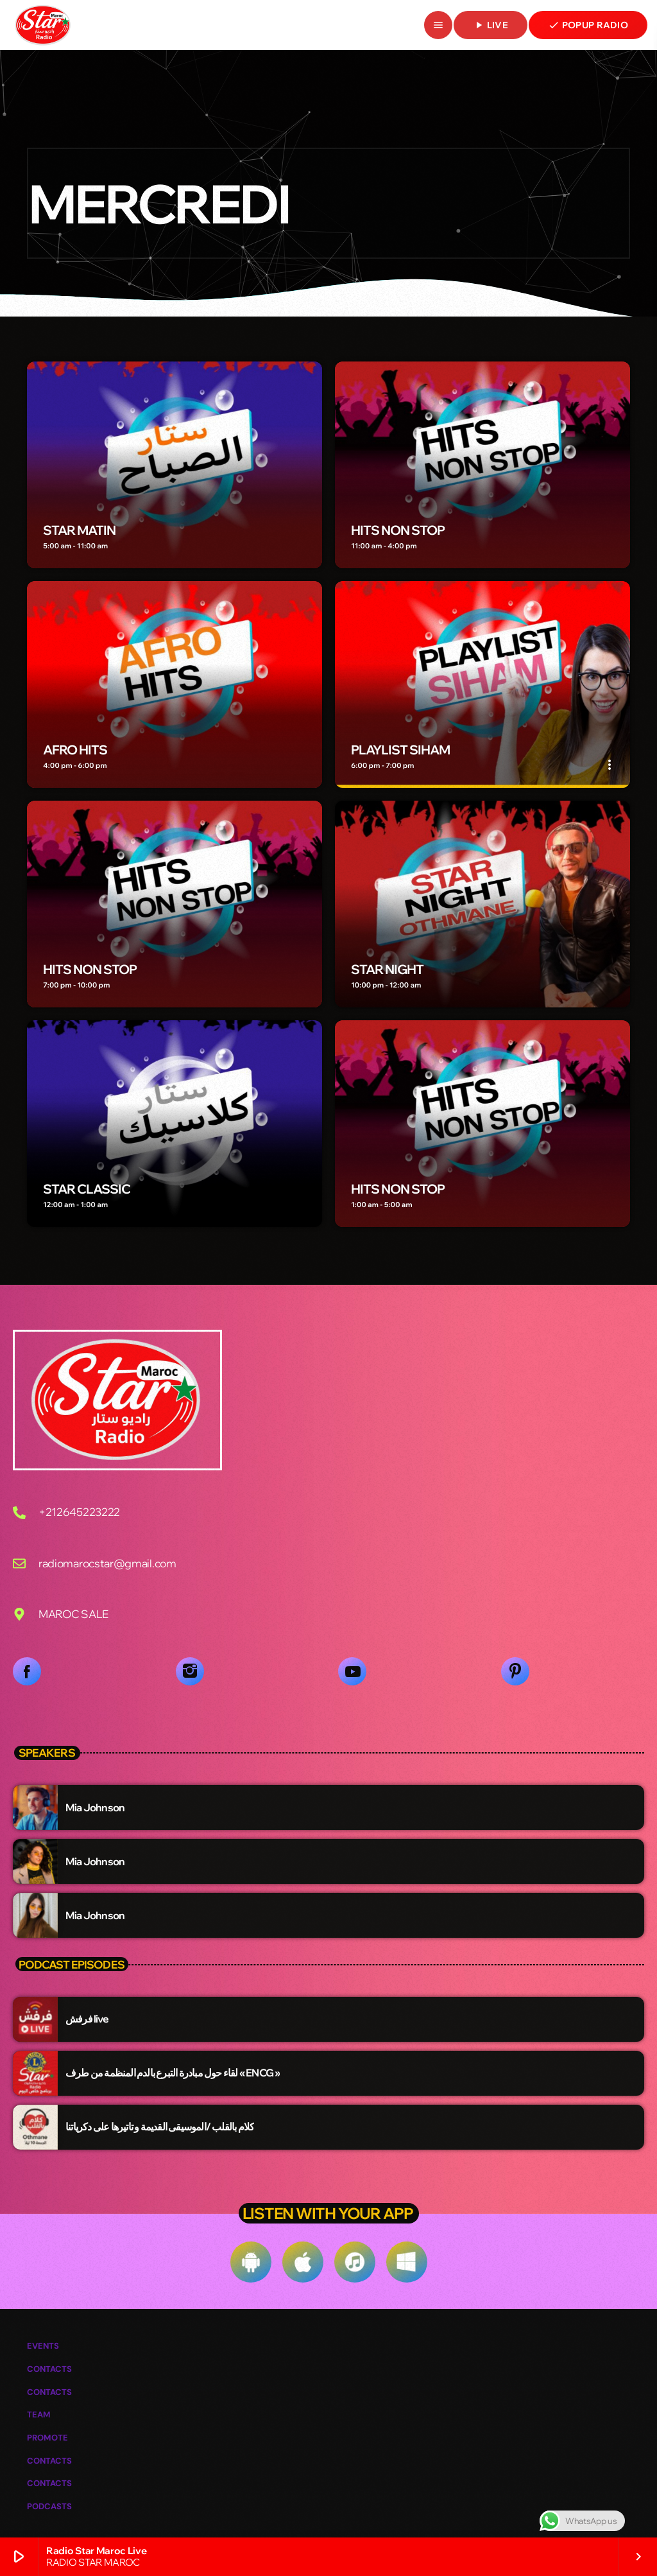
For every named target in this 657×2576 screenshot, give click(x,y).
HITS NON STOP (398, 529)
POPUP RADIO (588, 25)
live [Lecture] (490, 25)
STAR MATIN (79, 529)
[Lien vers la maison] (43, 25)
